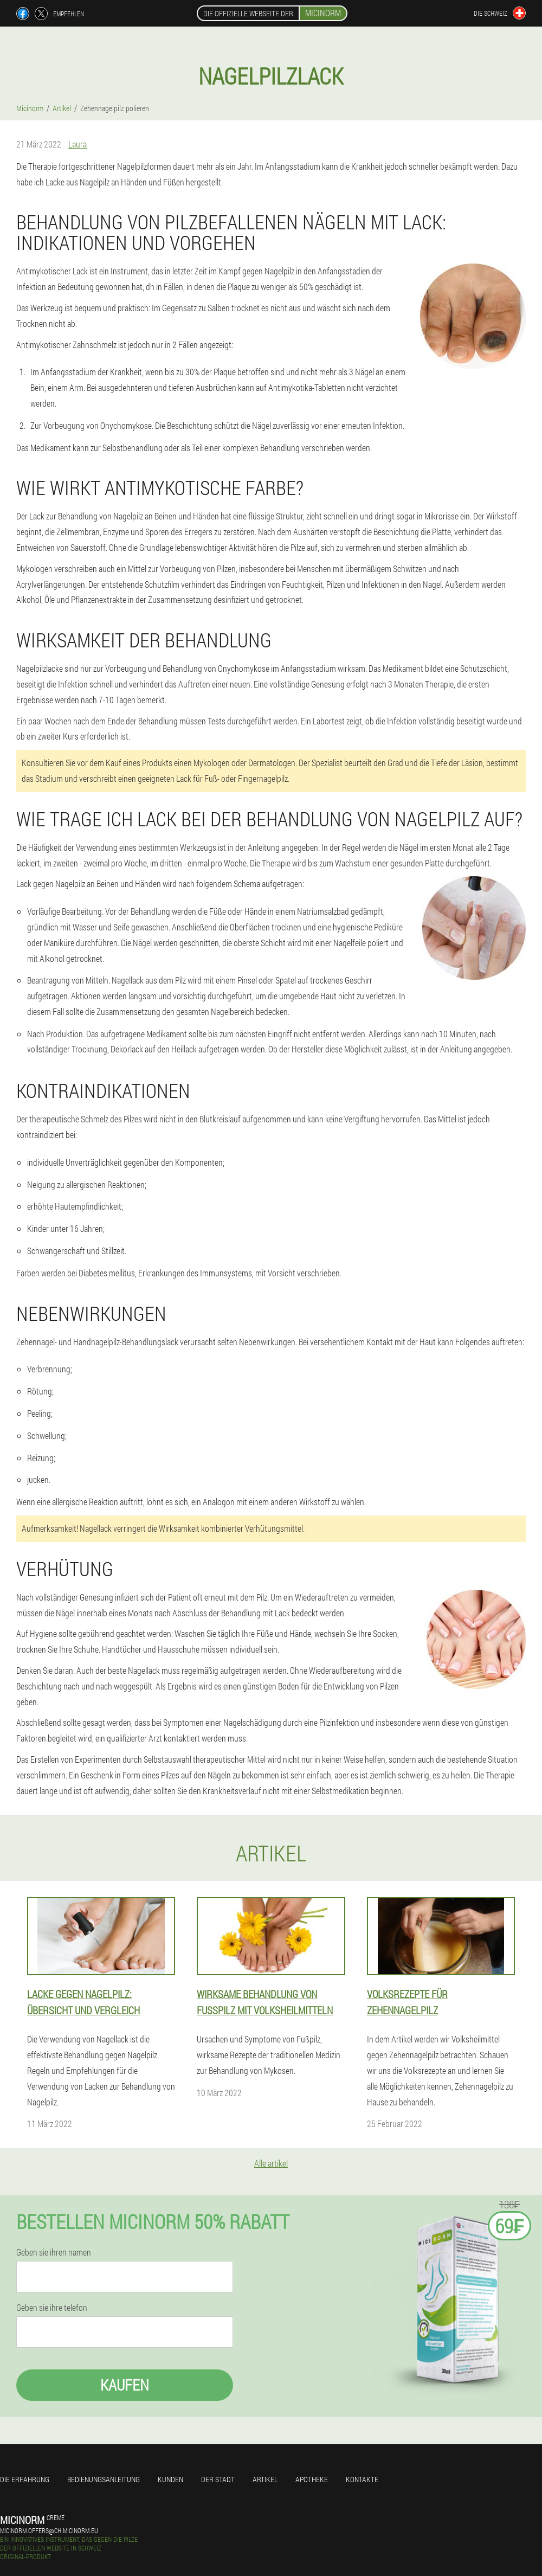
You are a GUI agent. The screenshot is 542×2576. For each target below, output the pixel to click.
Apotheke (311, 2479)
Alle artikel (271, 2163)
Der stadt (218, 2479)
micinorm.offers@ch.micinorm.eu (49, 2530)
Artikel (265, 2479)
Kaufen (124, 2385)
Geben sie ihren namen (53, 2252)
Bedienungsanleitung (103, 2479)
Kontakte (362, 2479)
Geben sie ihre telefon (51, 2307)
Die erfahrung (24, 2479)
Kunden (170, 2479)
